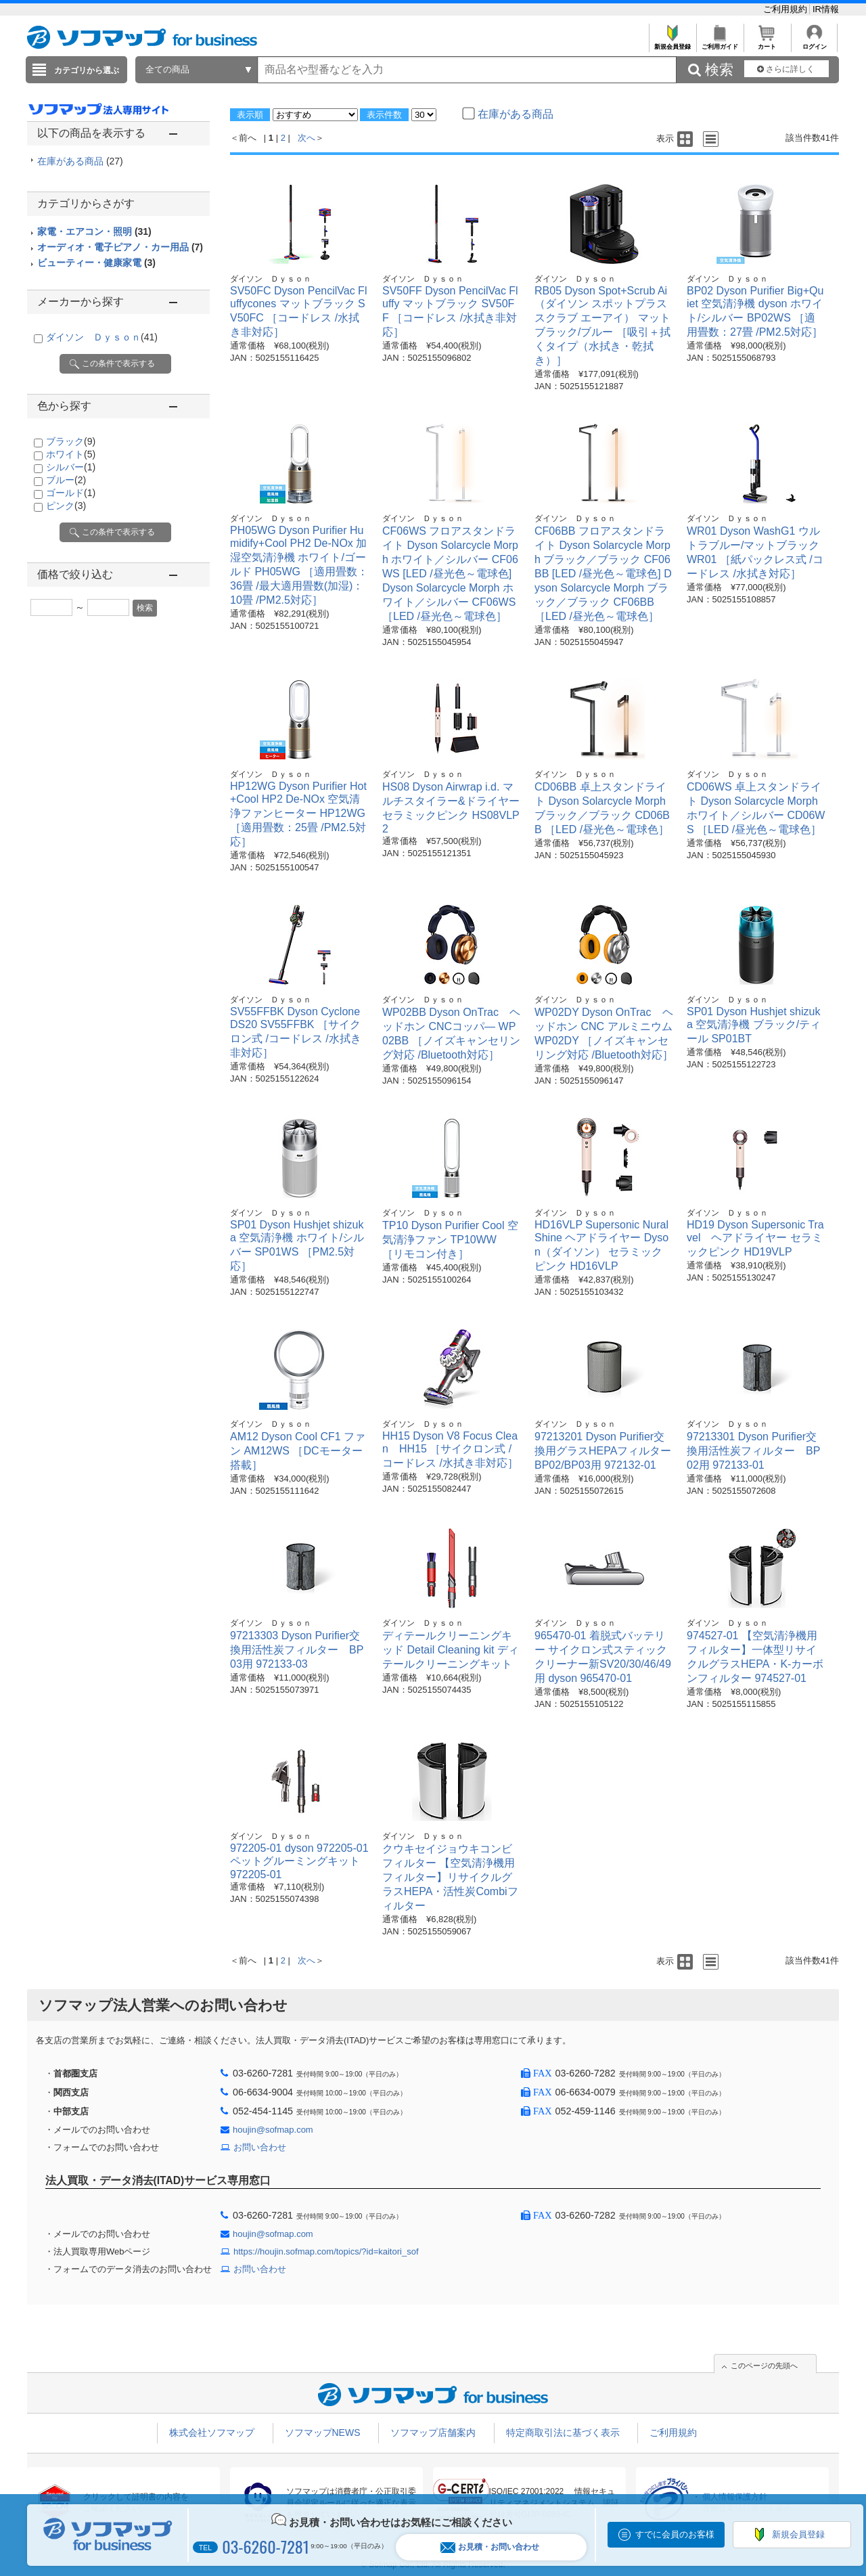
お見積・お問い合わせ (489, 2547)
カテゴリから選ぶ (86, 70)
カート (767, 43)
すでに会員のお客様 (674, 2534)
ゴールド (70, 492)
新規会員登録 (672, 43)
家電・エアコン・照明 (94, 231)
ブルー (66, 479)
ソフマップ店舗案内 (433, 2432)
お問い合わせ (259, 2147)
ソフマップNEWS (323, 2432)
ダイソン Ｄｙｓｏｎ (102, 337)
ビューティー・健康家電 (96, 262)
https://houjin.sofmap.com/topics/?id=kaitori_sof (326, 2251)
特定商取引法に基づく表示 (563, 2432)
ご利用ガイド (720, 43)
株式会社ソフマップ (211, 2432)
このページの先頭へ (764, 2365)
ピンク (66, 505)
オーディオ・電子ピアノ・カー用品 (120, 247)
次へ (306, 138)
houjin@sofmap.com (273, 2130)
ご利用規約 (786, 9)
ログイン (814, 43)
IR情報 (826, 9)
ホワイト (70, 454)
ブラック (70, 441)
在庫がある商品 (80, 161)
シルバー (70, 467)
